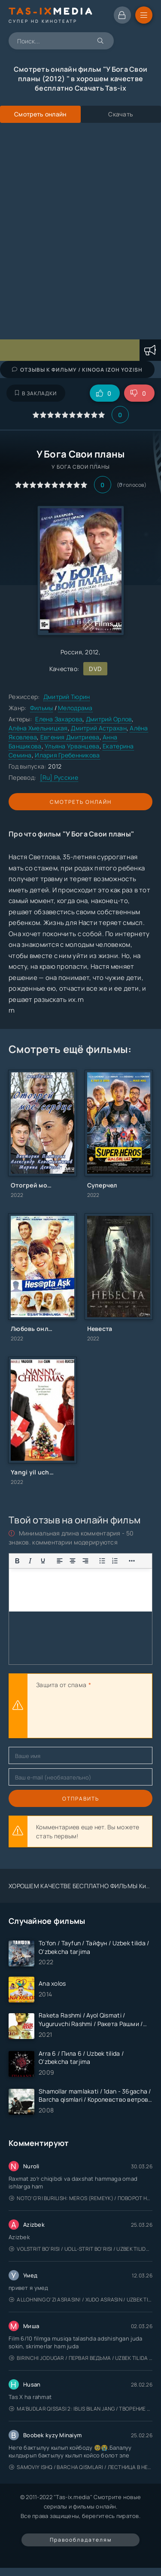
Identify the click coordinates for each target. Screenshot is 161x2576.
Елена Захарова (58, 719)
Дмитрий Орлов (109, 719)
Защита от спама (61, 1685)
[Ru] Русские (59, 777)
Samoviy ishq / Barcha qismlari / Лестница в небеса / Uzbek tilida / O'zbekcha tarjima (80, 2467)
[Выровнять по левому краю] (59, 1560)
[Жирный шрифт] (17, 1560)
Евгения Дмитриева (70, 737)
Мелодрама (75, 708)
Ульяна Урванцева (72, 746)
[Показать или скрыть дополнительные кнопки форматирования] (102, 1560)
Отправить (80, 1798)
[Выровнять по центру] (72, 1560)
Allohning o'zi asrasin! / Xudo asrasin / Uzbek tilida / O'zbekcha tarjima (80, 2299)
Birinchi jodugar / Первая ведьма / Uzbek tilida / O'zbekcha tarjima (80, 2358)
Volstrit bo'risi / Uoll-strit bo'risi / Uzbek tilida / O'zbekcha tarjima (80, 2248)
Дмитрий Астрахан (98, 728)
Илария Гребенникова (67, 755)
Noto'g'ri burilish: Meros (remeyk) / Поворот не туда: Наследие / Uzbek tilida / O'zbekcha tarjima (80, 2198)
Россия (71, 652)
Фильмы (41, 708)
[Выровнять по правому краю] (85, 1560)
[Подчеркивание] (42, 1560)
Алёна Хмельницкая (38, 728)
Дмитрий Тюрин (66, 697)
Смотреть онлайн (81, 802)
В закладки (36, 393)
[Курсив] (30, 1560)
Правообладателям (81, 2539)
